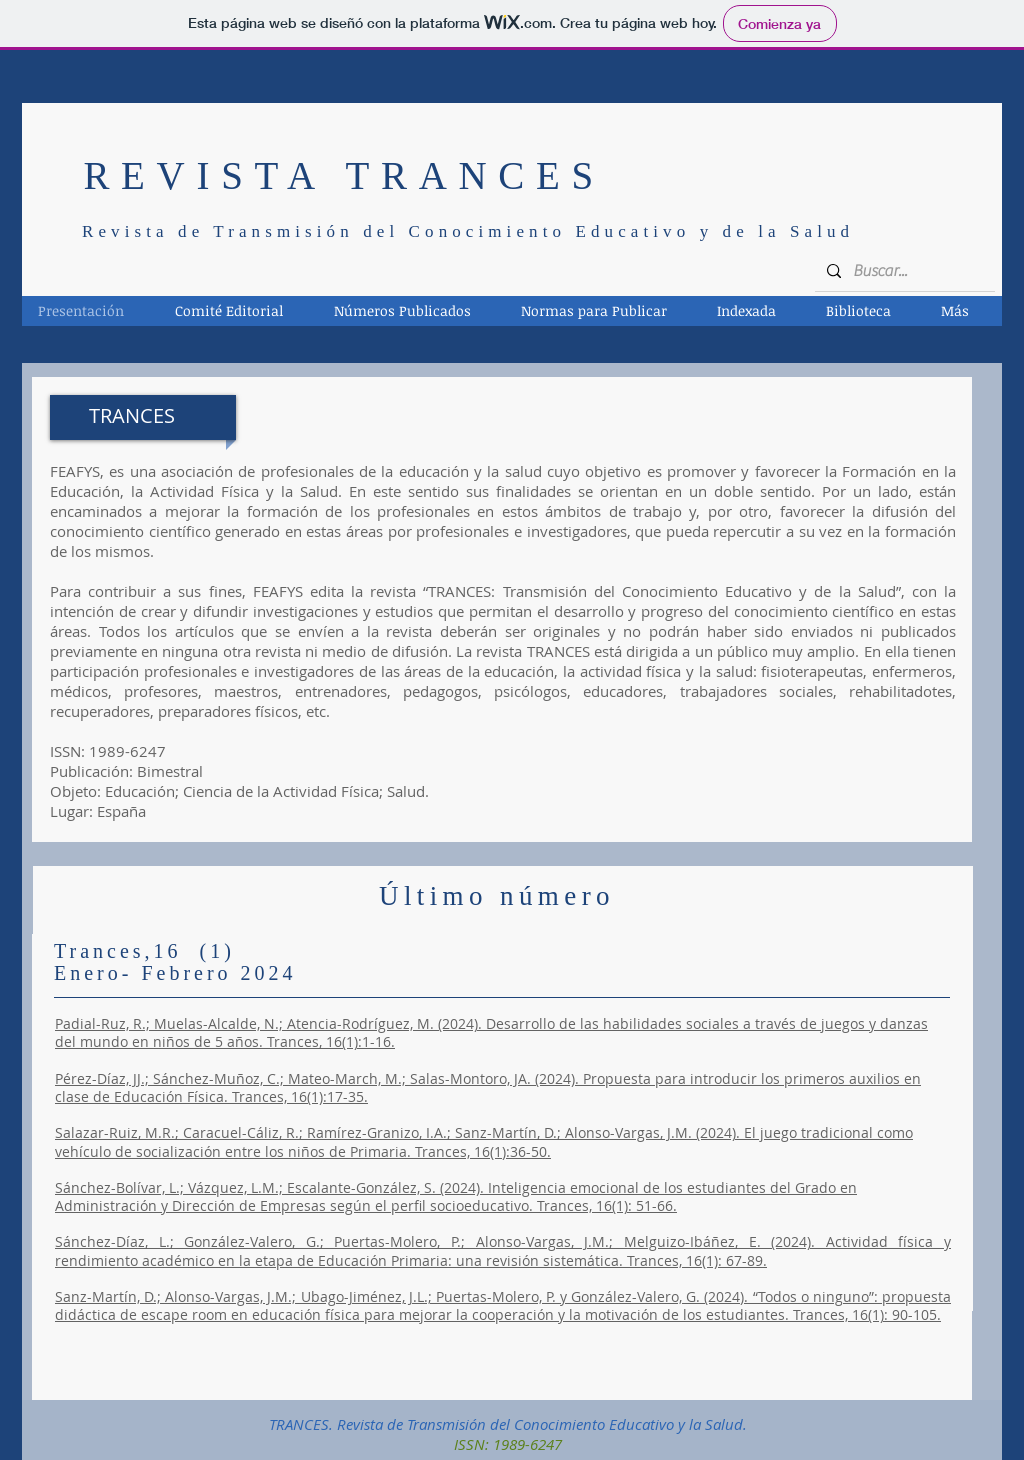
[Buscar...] (903, 271)
